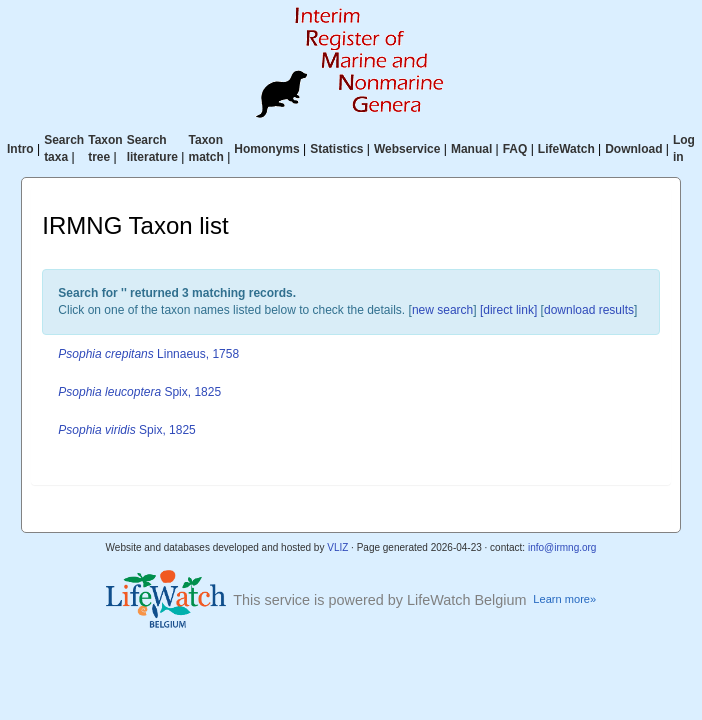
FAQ (515, 149)
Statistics (336, 149)
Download (633, 149)
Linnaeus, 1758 (148, 354)
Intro (20, 149)
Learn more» (564, 599)
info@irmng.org (562, 547)
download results (589, 310)
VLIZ (337, 547)
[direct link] (508, 310)
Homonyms (266, 149)
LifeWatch (566, 149)
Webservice (407, 149)
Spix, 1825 (139, 392)
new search (442, 310)
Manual (471, 149)
